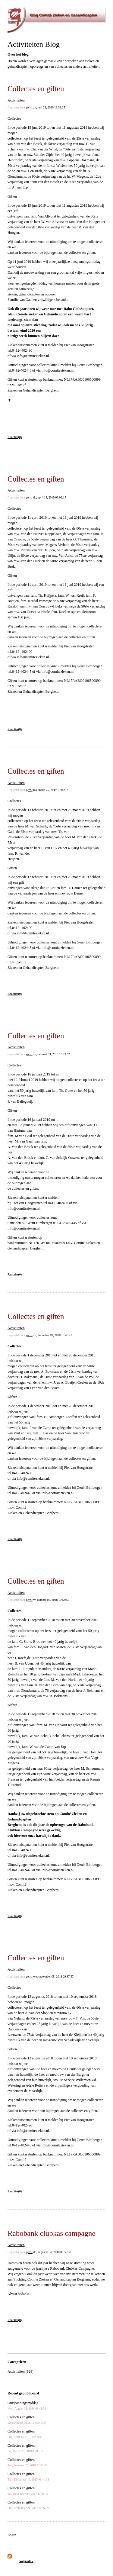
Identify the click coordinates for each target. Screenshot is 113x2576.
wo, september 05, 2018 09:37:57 (53, 1976)
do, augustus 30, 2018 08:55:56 (52, 2252)
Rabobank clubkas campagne (52, 2233)
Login (12, 2535)
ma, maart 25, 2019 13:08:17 (50, 789)
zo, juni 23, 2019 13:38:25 (49, 107)
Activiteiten (16, 100)
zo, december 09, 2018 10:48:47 (52, 1335)
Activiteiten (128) (20, 2371)
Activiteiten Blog (34, 44)
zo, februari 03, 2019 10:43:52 (51, 1054)
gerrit (29, 107)
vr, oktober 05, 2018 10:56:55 (51, 1599)
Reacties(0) (15, 437)
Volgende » (26, 2561)
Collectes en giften (36, 89)
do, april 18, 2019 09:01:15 (49, 497)
